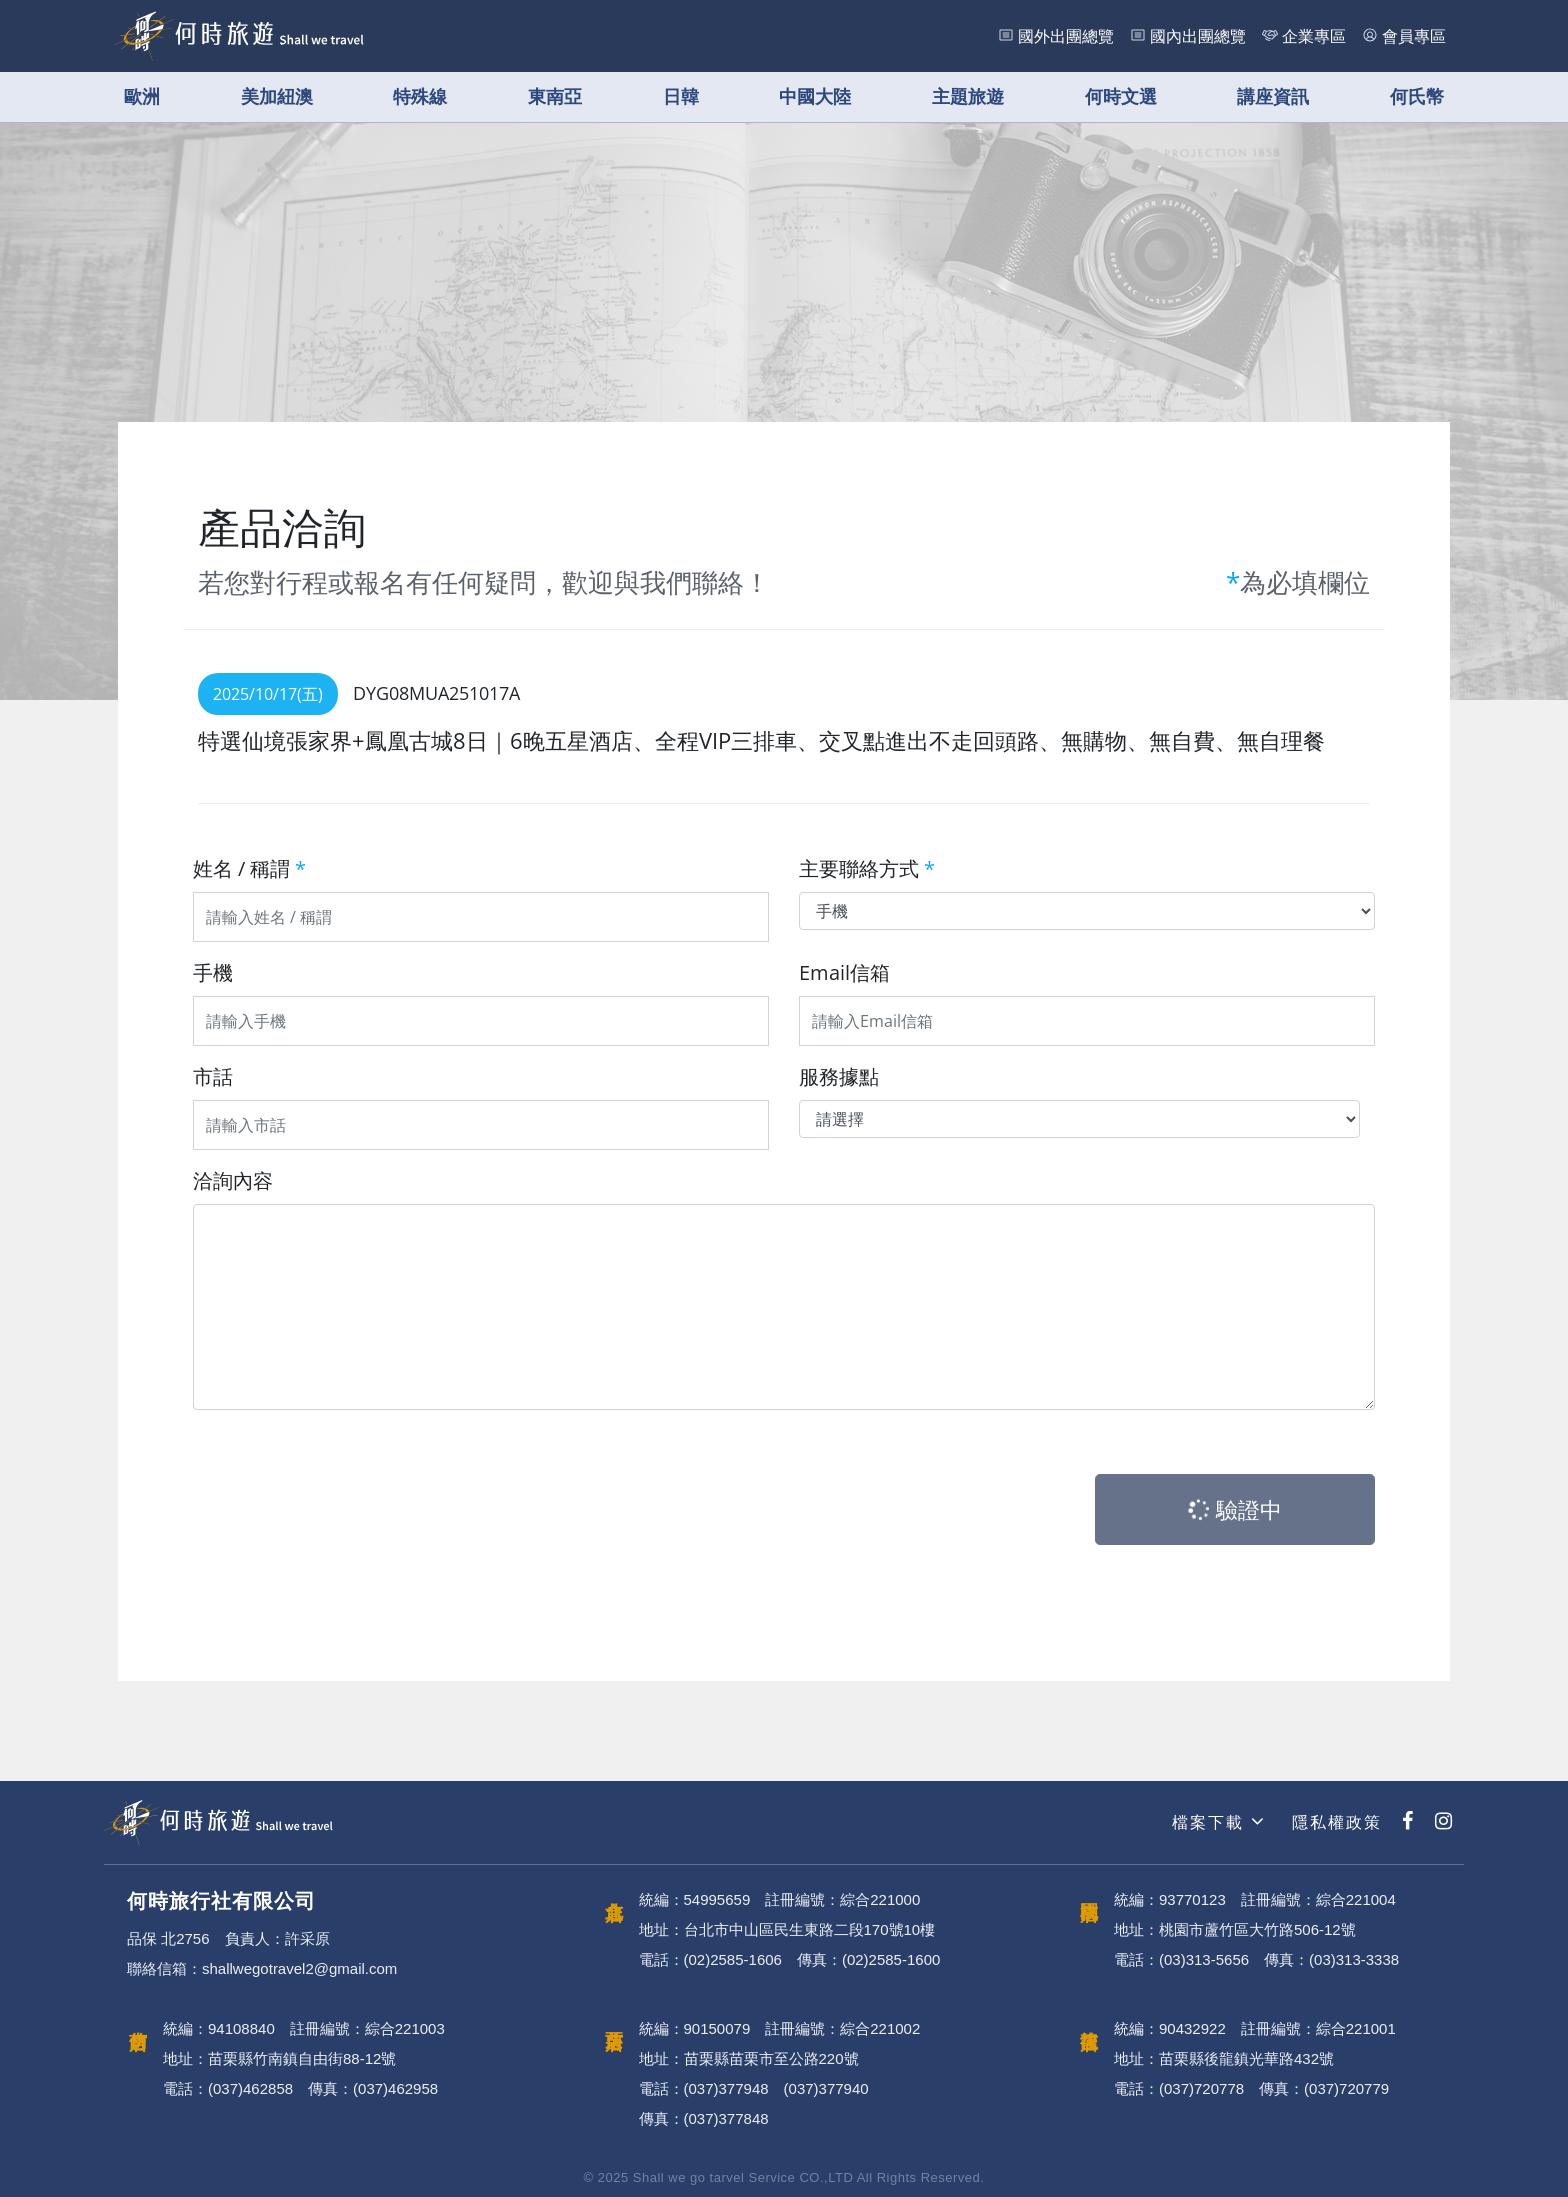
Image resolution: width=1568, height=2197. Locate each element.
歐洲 (142, 97)
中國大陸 (815, 97)
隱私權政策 (1334, 1822)
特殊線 (420, 97)
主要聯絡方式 (867, 868)
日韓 (681, 97)
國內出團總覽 (1198, 36)
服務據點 (839, 1076)
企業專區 (1314, 36)
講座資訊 (1273, 97)
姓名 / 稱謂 (249, 868)
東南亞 (555, 97)
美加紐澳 (277, 97)
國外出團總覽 (1066, 36)
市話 (213, 1076)
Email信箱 (844, 972)
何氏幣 (1417, 97)
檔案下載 (1216, 1821)
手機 (213, 972)
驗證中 (1233, 1509)
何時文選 (1121, 97)
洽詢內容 (233, 1180)
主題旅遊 (968, 97)
